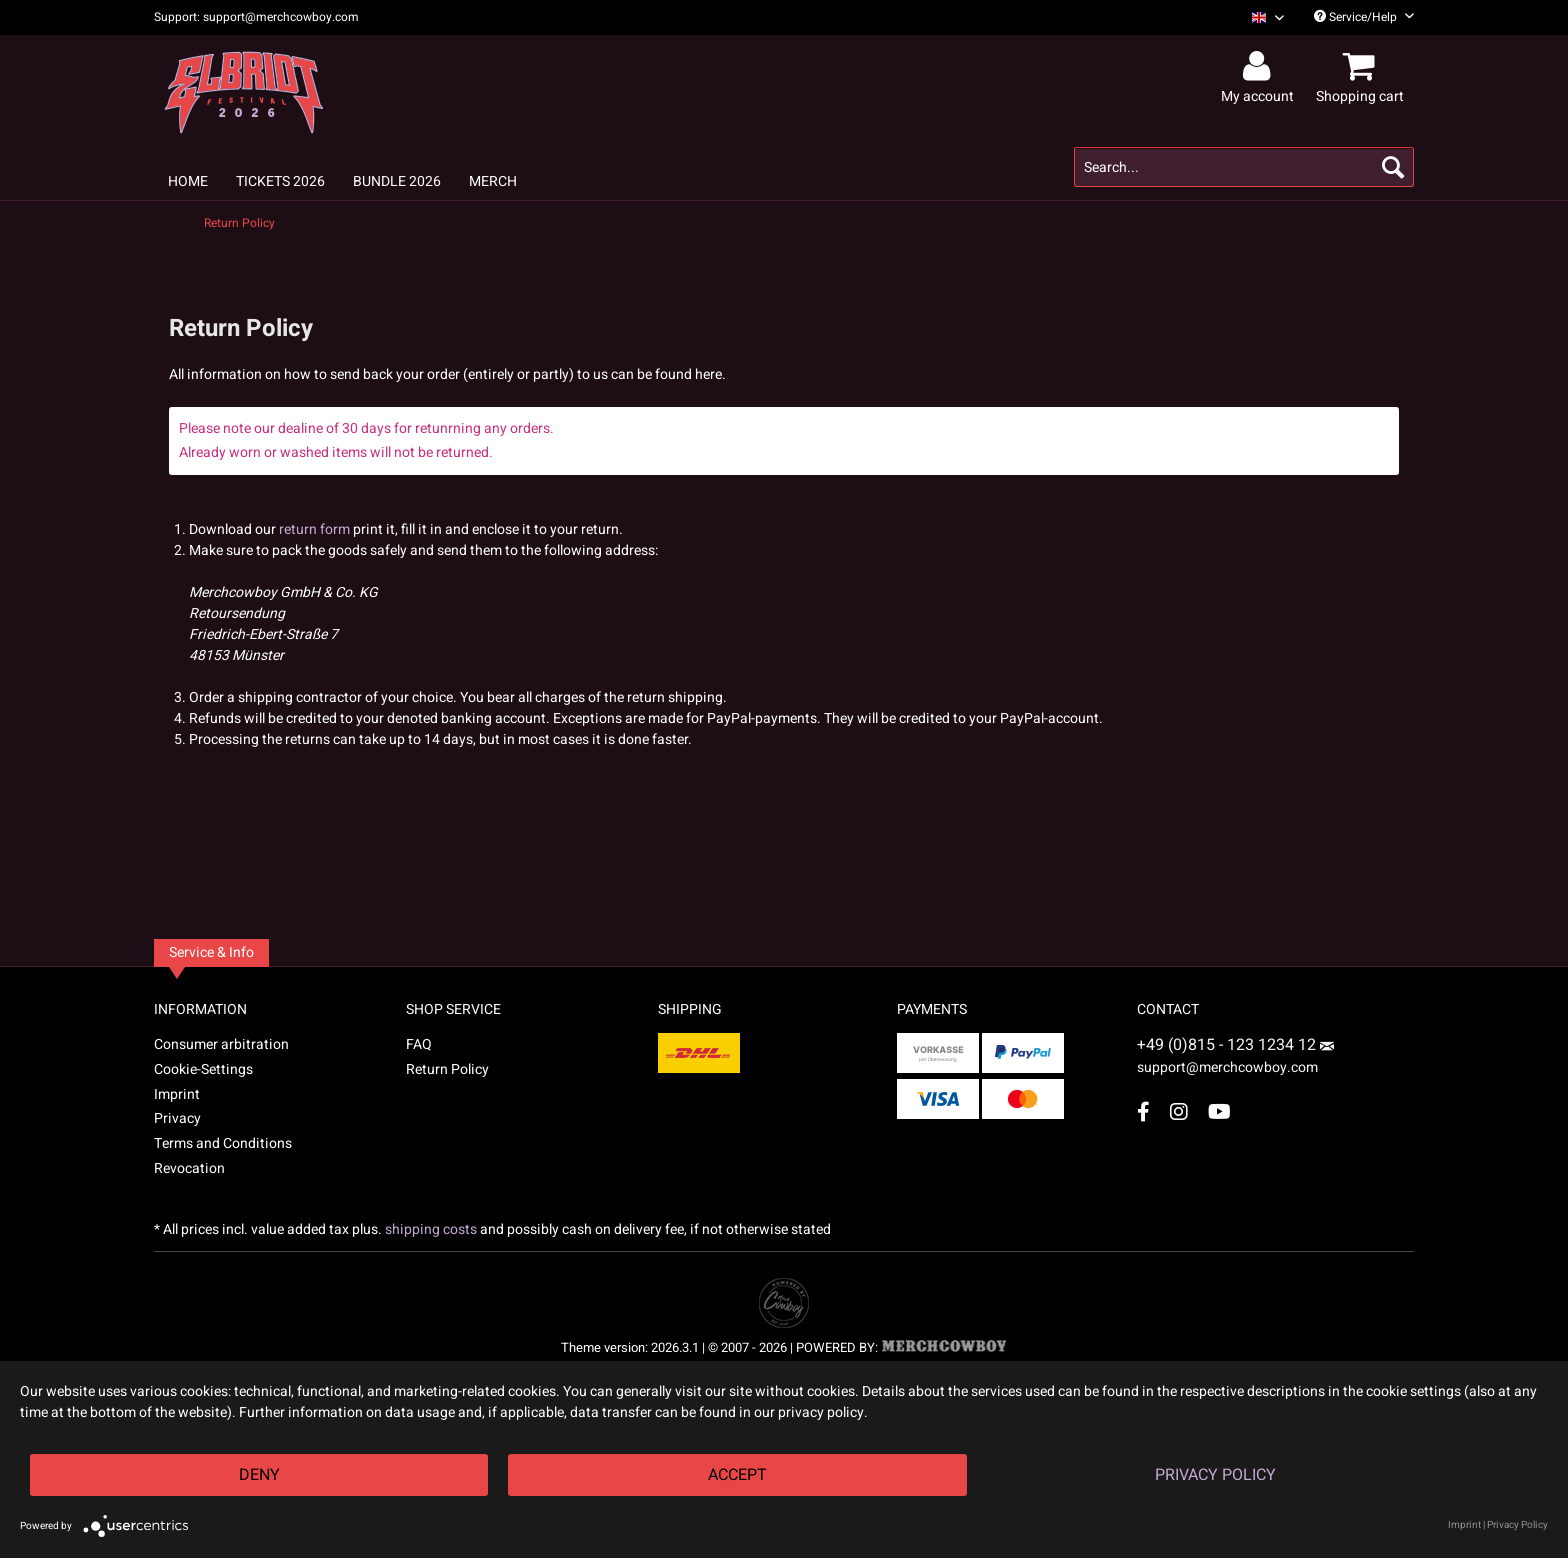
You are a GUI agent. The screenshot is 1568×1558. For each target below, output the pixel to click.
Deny (259, 1475)
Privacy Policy (1215, 1475)
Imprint (177, 1094)
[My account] (1260, 67)
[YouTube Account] (1219, 1111)
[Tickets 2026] (280, 181)
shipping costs (431, 1229)
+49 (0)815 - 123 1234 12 (1228, 1045)
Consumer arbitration (221, 1044)
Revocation (189, 1168)
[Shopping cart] (1363, 67)
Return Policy (447, 1069)
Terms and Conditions (223, 1143)
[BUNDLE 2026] (397, 181)
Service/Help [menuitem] (1364, 17)
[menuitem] (1260, 17)
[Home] (188, 181)
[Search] (1393, 167)
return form (314, 529)
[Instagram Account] (1179, 1111)
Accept (737, 1475)
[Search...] (1244, 167)
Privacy (177, 1118)
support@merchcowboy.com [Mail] (1235, 1060)
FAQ (419, 1044)
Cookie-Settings (203, 1069)
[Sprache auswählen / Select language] (1268, 17)
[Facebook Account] (1143, 1111)
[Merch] (493, 181)
